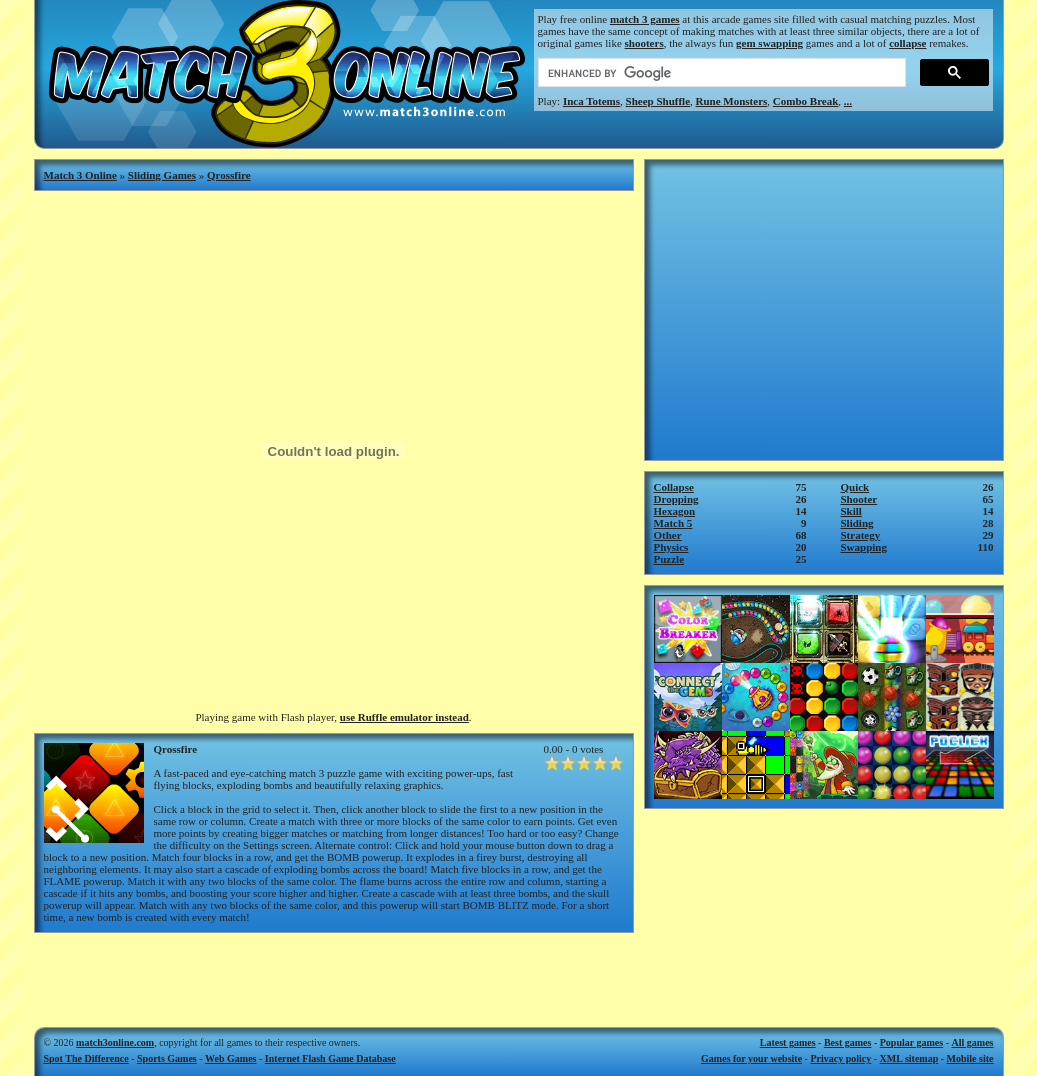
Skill (851, 511)
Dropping (676, 499)
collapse (907, 43)
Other (668, 535)
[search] (720, 73)
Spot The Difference (86, 1058)
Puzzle (669, 559)
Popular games (911, 1042)
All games (973, 1042)
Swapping (864, 547)
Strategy (861, 535)
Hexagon (675, 511)
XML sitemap (909, 1058)
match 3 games (645, 19)
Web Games (230, 1058)
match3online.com (115, 1042)
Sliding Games (162, 175)
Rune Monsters (732, 101)
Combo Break (806, 101)
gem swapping (769, 43)
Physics (671, 547)
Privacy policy (840, 1058)
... (848, 101)
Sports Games (167, 1058)
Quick (855, 487)
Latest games (788, 1042)
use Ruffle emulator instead (404, 717)
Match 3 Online (80, 175)
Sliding (857, 523)
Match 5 (673, 523)
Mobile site (970, 1058)
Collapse (674, 487)
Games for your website (751, 1058)
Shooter (859, 499)
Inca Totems (591, 101)
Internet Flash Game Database (330, 1058)
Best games (848, 1042)
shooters (644, 43)
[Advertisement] (334, 973)
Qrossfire (229, 175)
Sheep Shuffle (658, 101)
